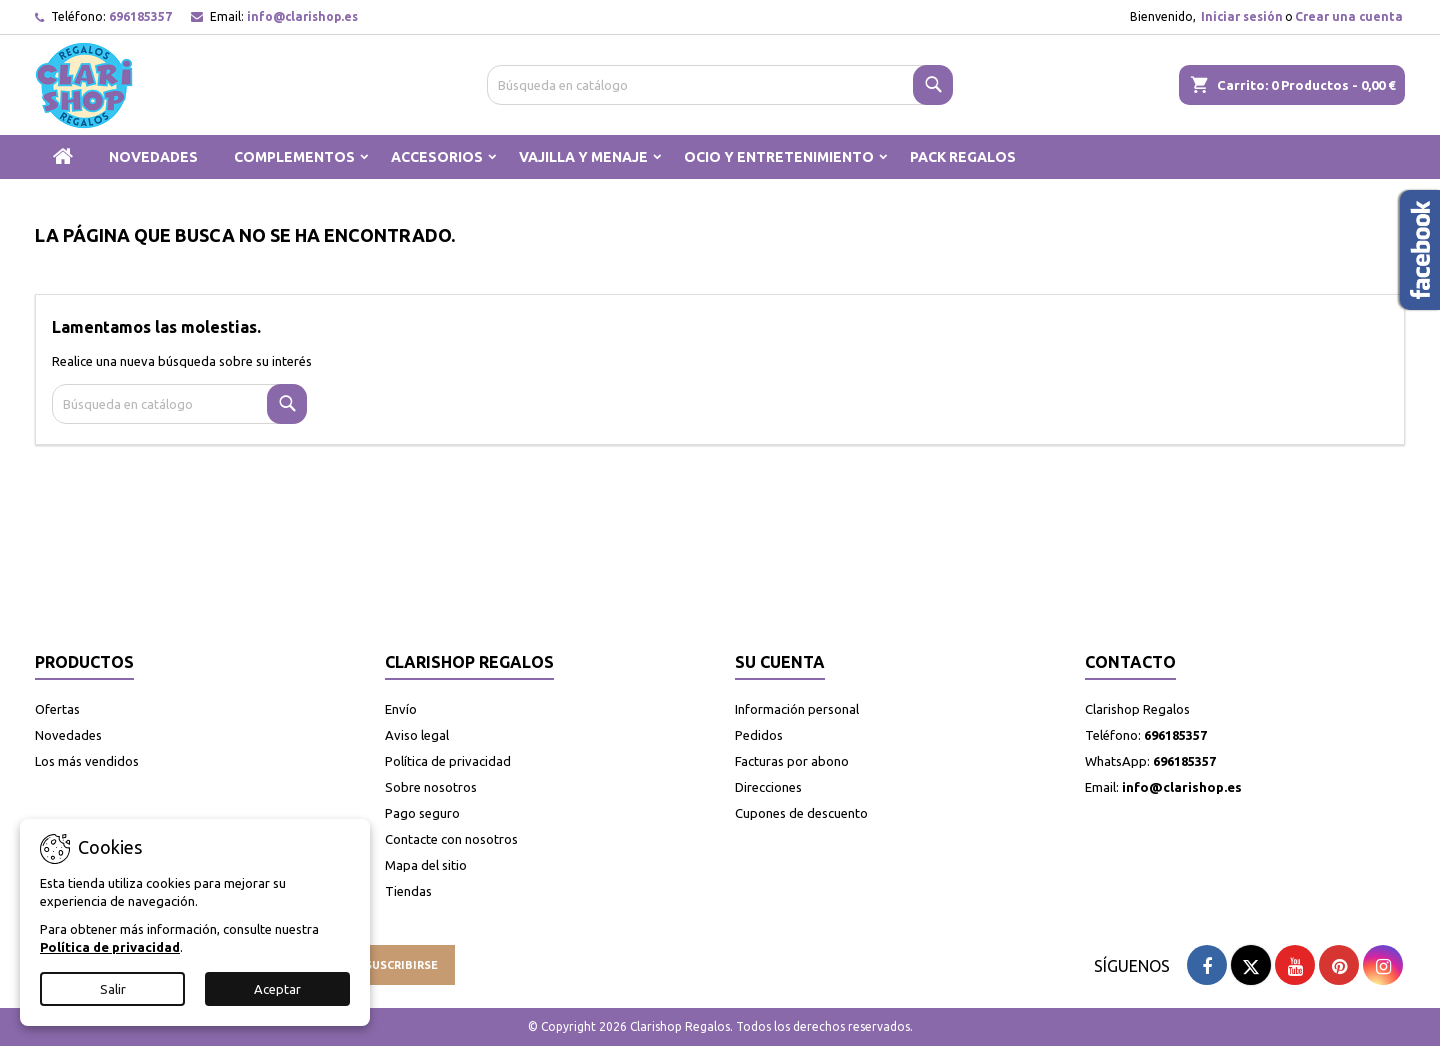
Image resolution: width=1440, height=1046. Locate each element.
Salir (113, 989)
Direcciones (768, 787)
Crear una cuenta (1349, 16)
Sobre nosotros (431, 787)
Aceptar (277, 989)
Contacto (1130, 662)
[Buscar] (720, 85)
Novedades (68, 735)
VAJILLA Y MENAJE (583, 157)
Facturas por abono (792, 761)
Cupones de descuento (801, 813)
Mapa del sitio (426, 865)
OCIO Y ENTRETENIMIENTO (779, 157)
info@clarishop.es (302, 16)
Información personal (797, 709)
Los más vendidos (87, 761)
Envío (401, 709)
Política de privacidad (448, 761)
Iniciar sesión (1242, 16)
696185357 (140, 16)
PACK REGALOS (963, 157)
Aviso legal (417, 735)
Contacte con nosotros (451, 839)
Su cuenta (780, 662)
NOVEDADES (153, 157)
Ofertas (57, 709)
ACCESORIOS (437, 157)
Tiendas (408, 891)
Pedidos (759, 735)
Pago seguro (422, 813)
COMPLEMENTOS (294, 157)
